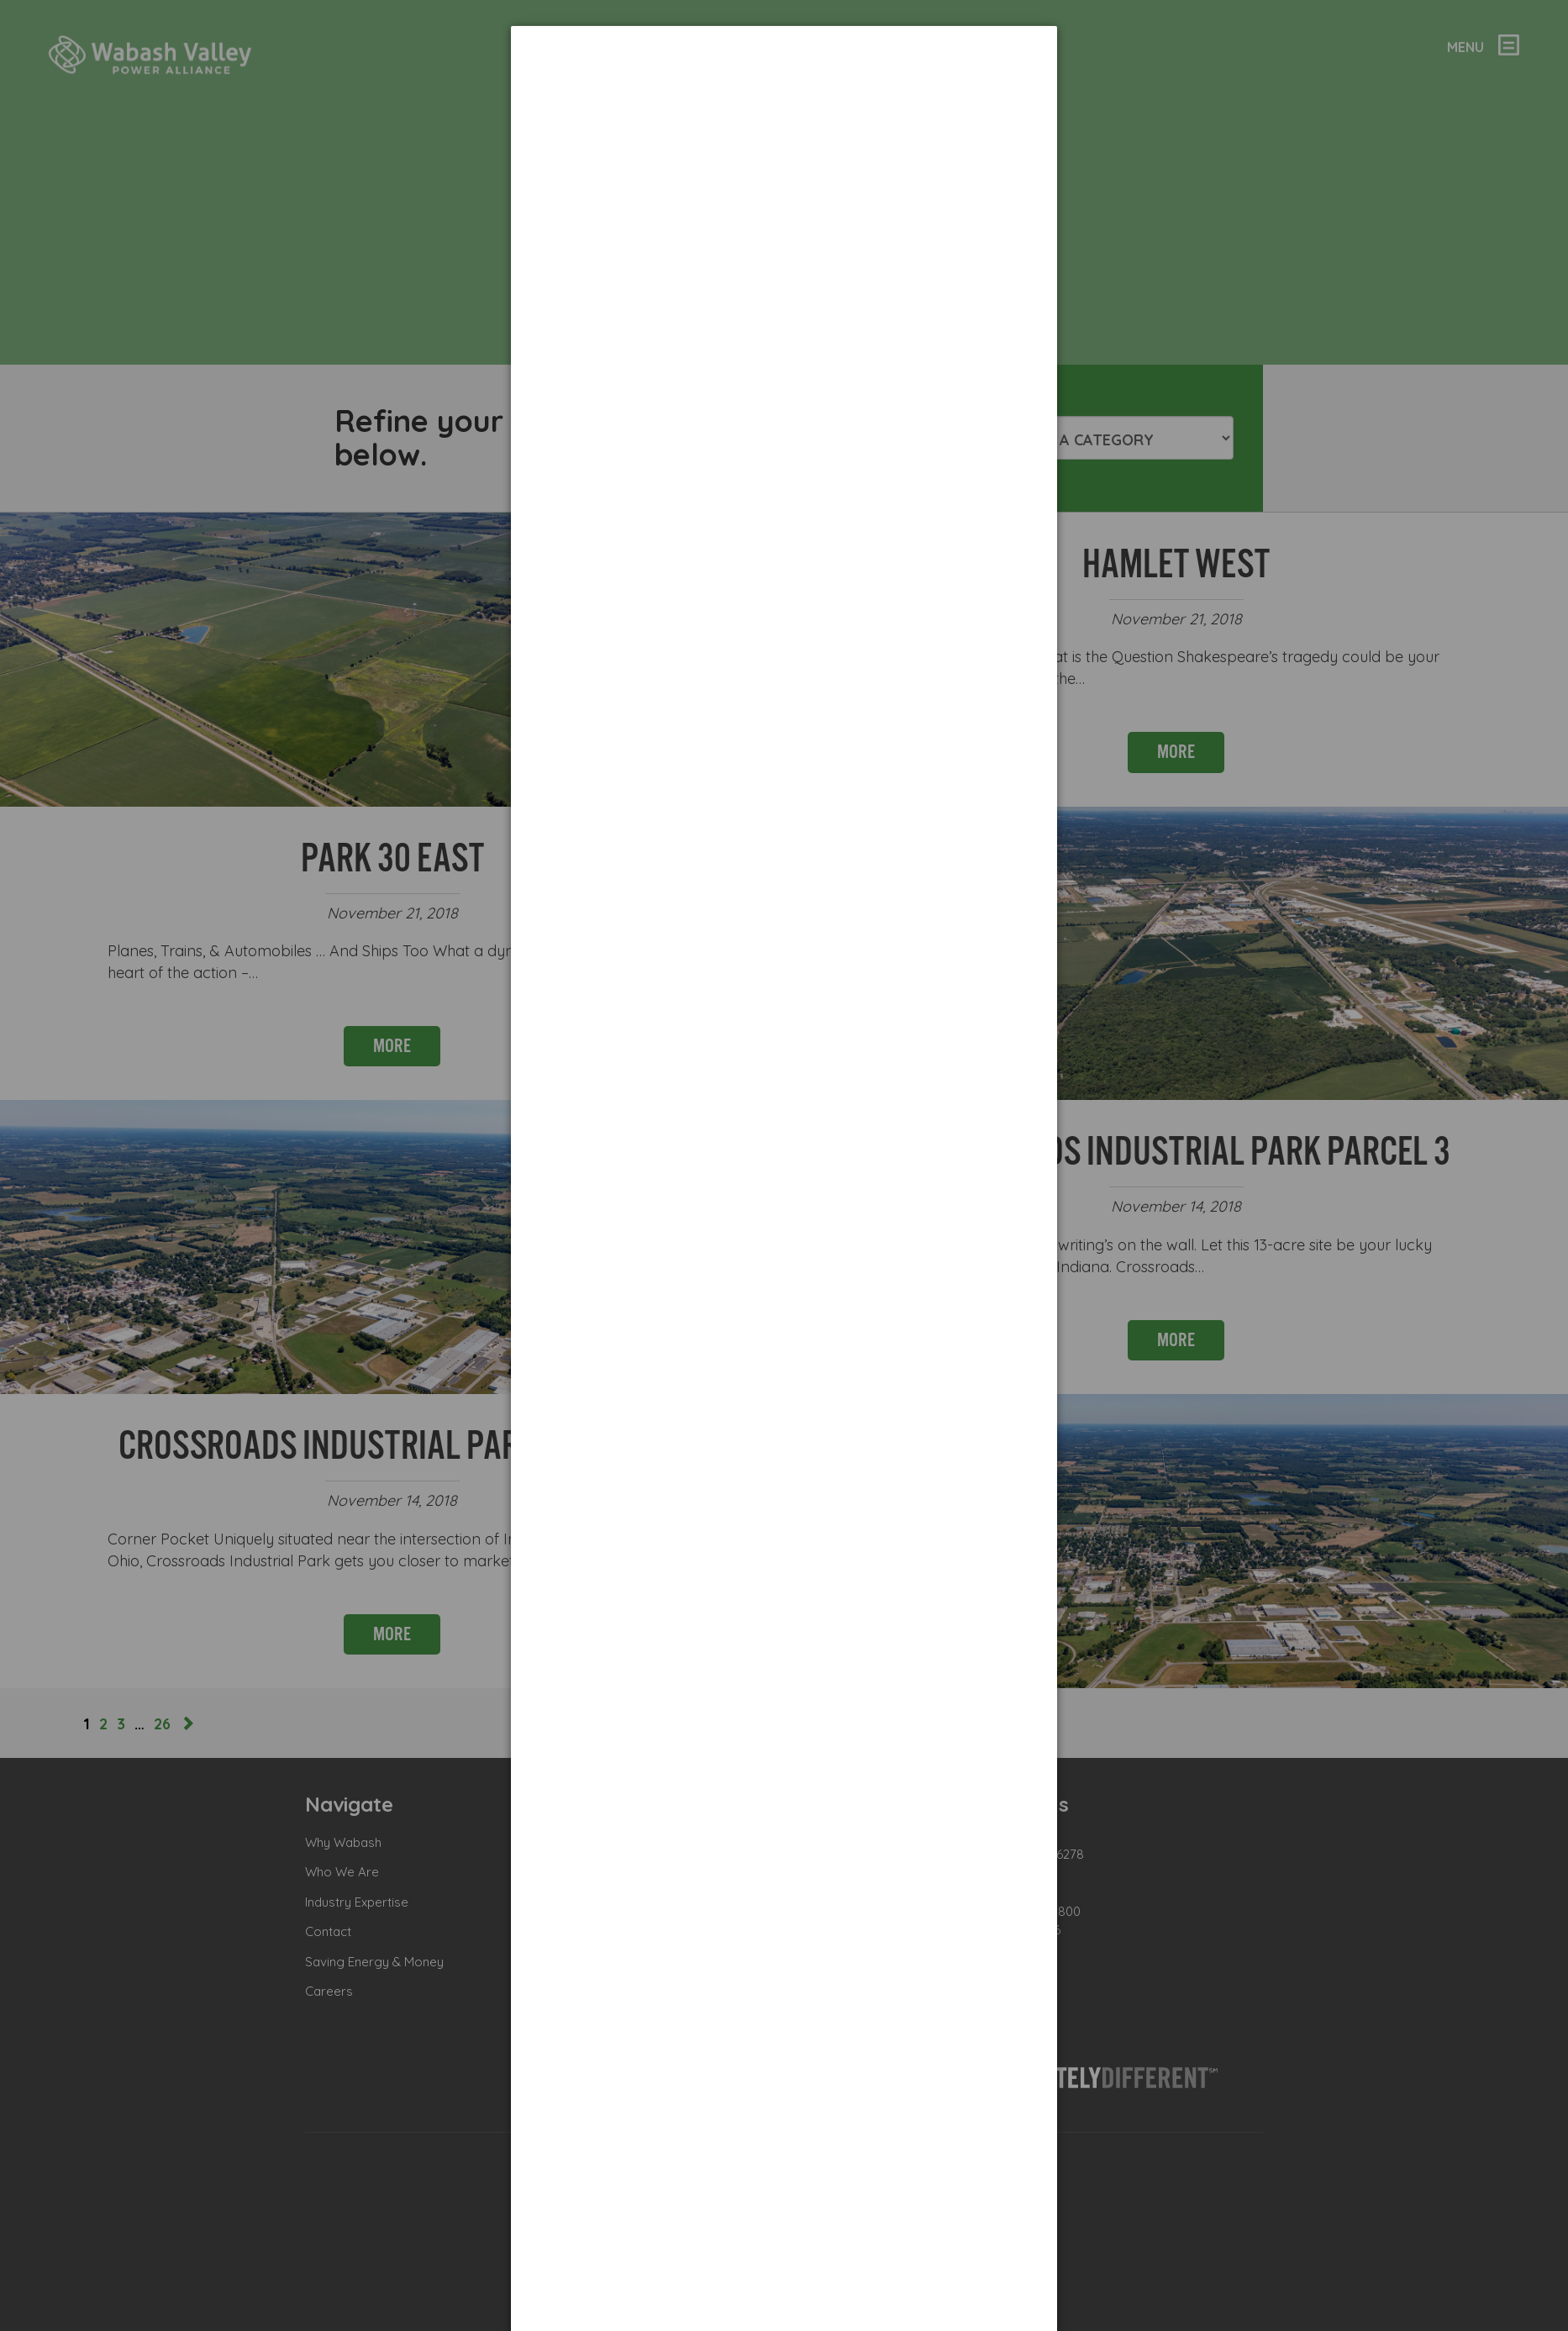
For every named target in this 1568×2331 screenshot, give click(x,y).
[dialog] (784, 88)
